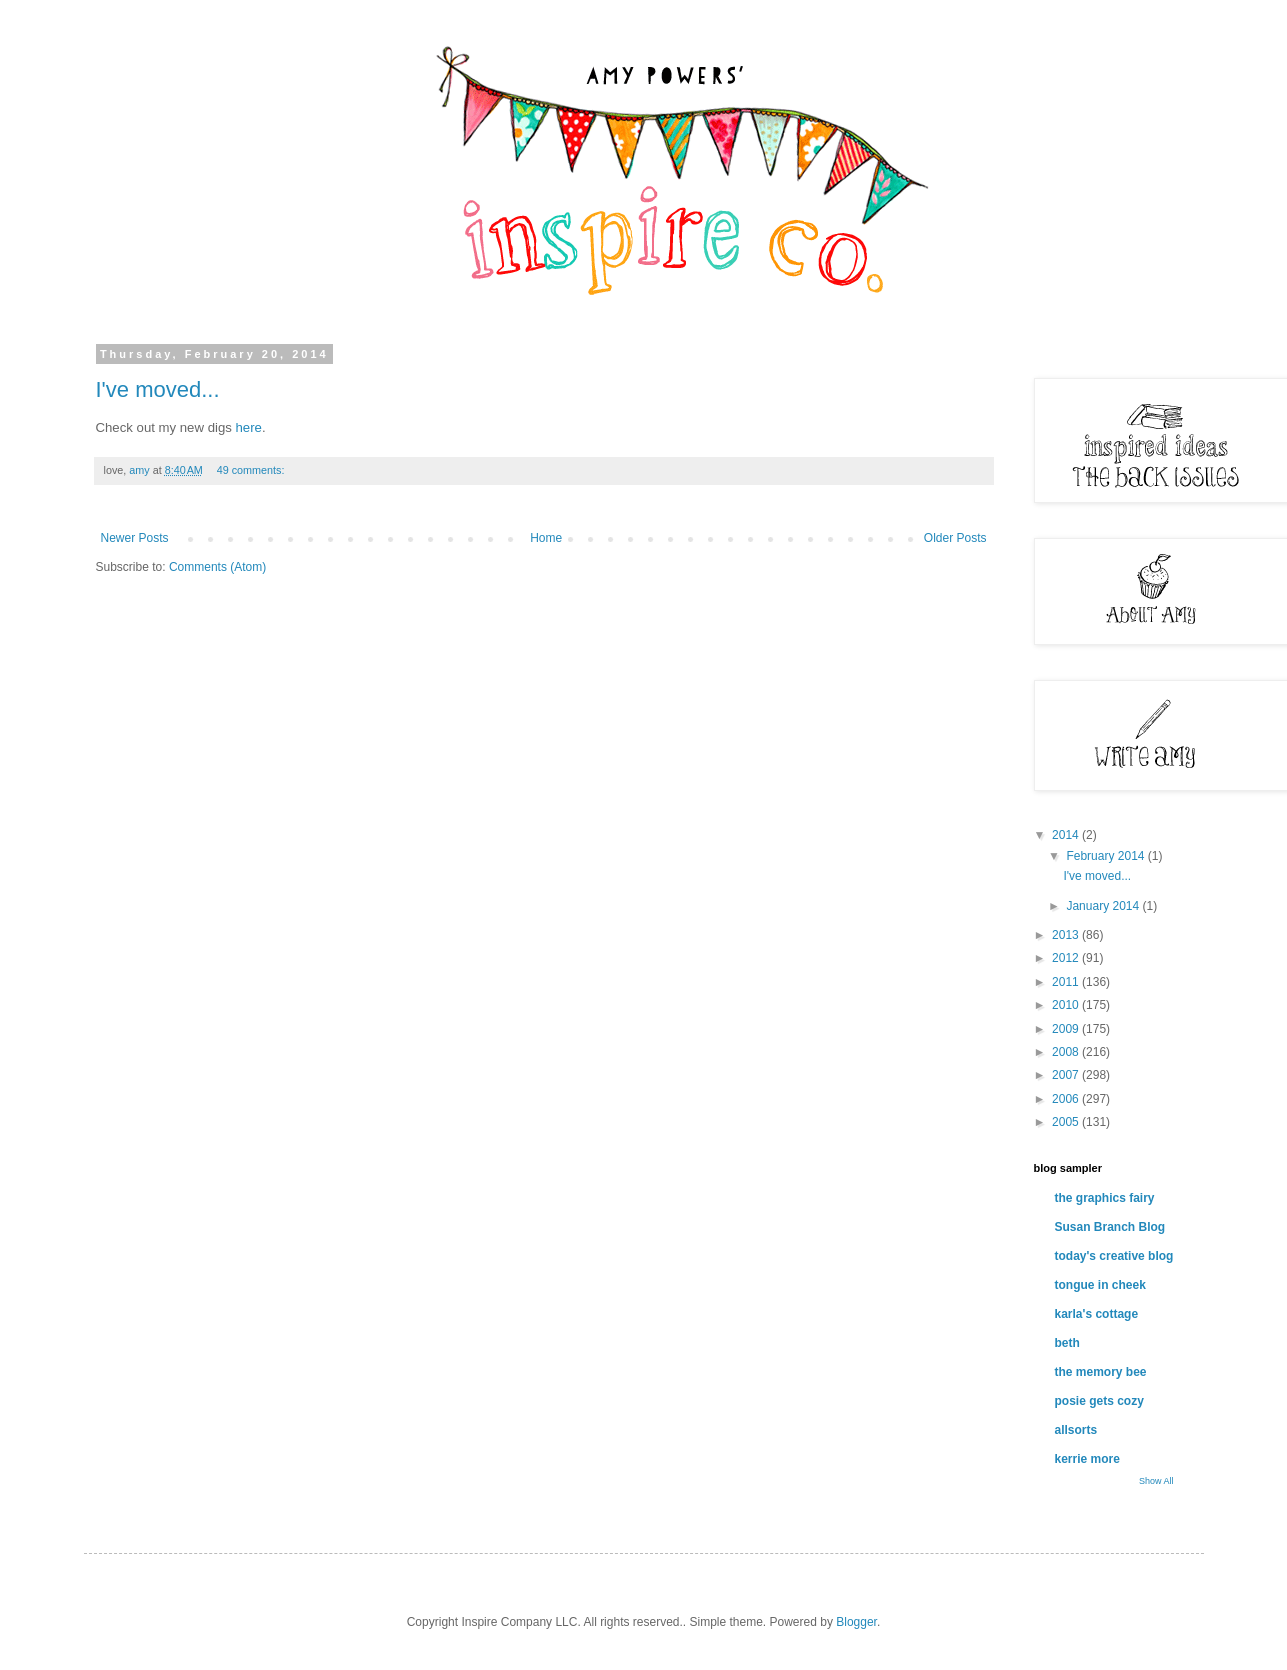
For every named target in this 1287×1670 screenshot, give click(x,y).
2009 (1067, 1029)
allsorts (1076, 1430)
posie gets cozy (1099, 1401)
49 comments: (252, 470)
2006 (1067, 1099)
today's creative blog (1114, 1256)
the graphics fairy (1105, 1198)
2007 (1067, 1075)
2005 (1067, 1122)
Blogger (856, 1622)
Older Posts (955, 538)
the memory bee (1101, 1372)
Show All (1156, 1481)
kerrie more (1087, 1459)
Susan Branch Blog (1110, 1227)
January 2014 (1104, 906)
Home (546, 538)
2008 (1067, 1052)
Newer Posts (135, 538)
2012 (1067, 958)
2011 (1067, 982)
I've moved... (158, 389)
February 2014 (1106, 856)
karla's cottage (1097, 1314)
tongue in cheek (1100, 1285)
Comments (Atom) (217, 567)
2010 (1067, 1005)
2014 (1067, 835)
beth (1067, 1343)
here (249, 427)
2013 (1067, 935)
